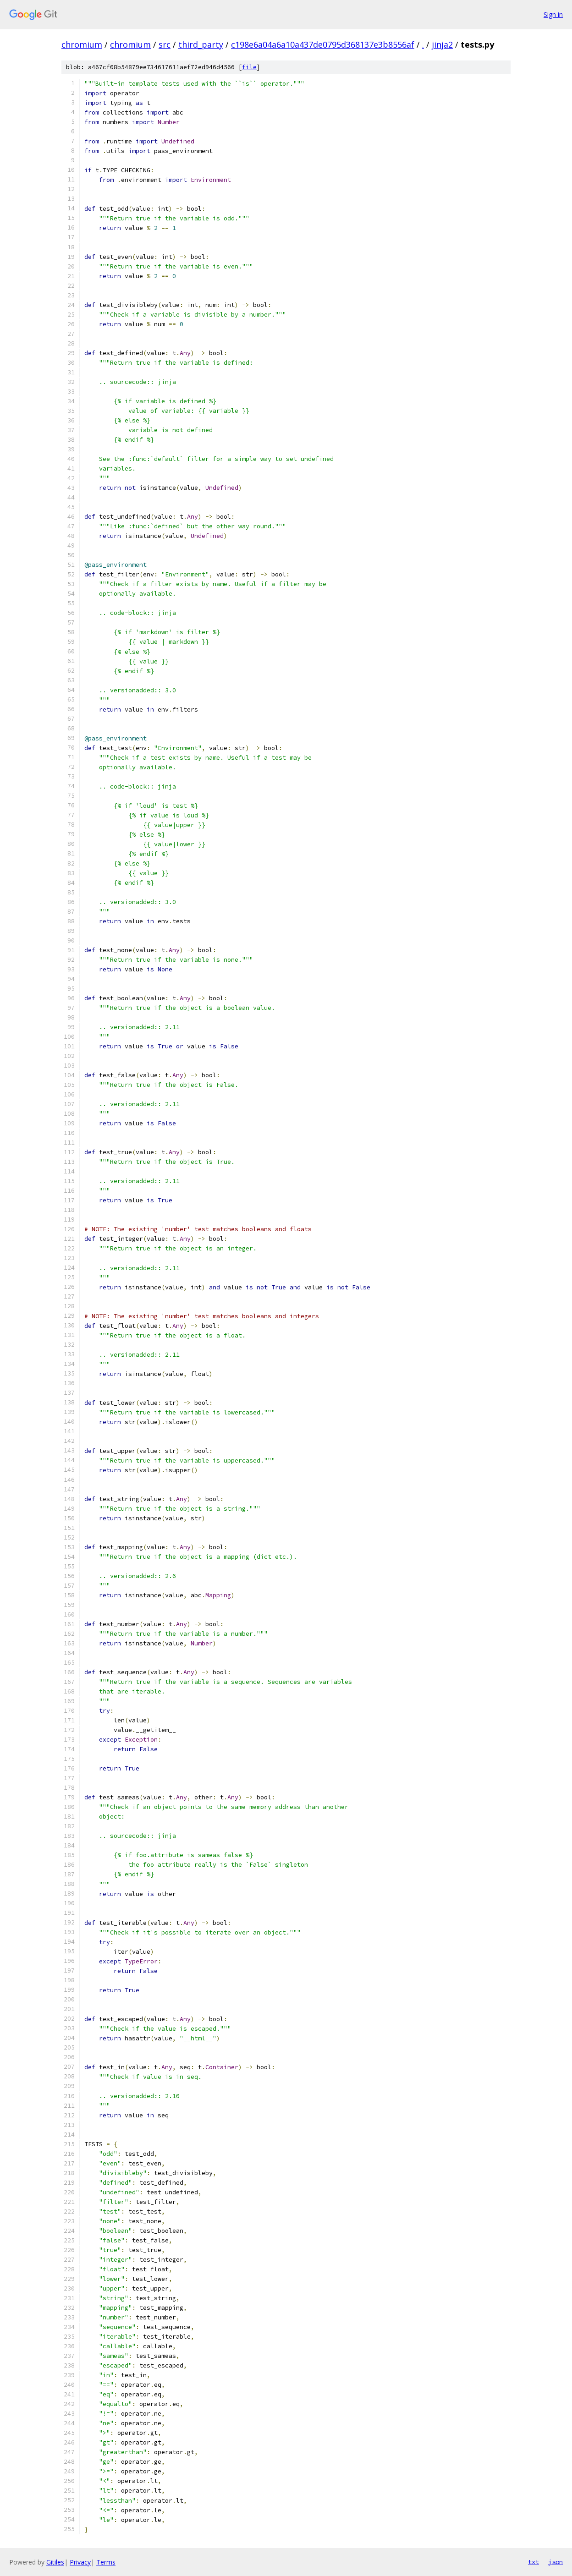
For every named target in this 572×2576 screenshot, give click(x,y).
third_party (200, 44)
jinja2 (442, 44)
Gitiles (55, 2562)
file (249, 67)
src (164, 44)
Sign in (553, 14)
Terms (106, 2562)
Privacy (80, 2562)
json (555, 2562)
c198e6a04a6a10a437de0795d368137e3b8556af (322, 44)
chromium (81, 44)
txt (533, 2562)
